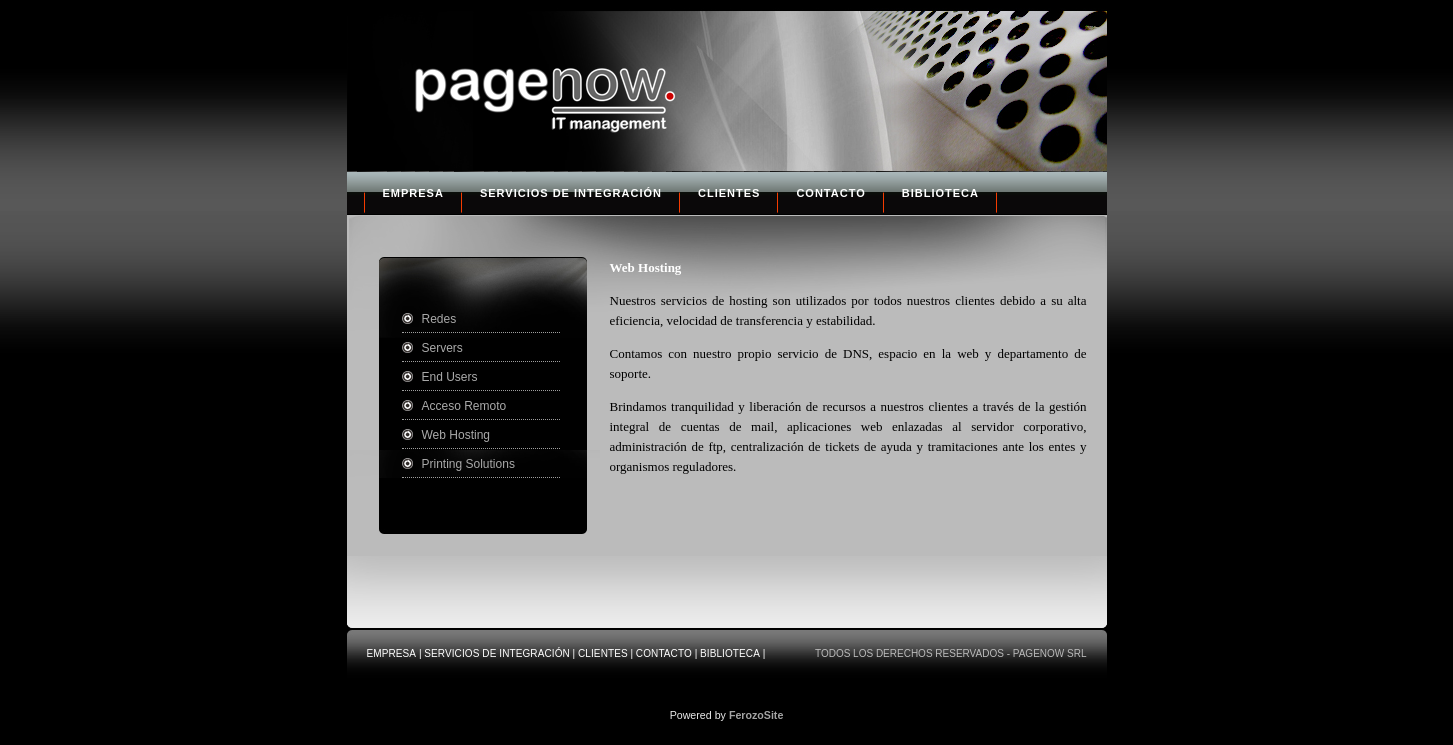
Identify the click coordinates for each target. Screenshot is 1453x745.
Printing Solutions (468, 464)
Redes (439, 319)
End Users (450, 377)
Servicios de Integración (571, 193)
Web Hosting (456, 435)
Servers (442, 348)
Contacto (830, 193)
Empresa (413, 193)
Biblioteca (940, 193)
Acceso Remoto (464, 406)
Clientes (729, 193)
